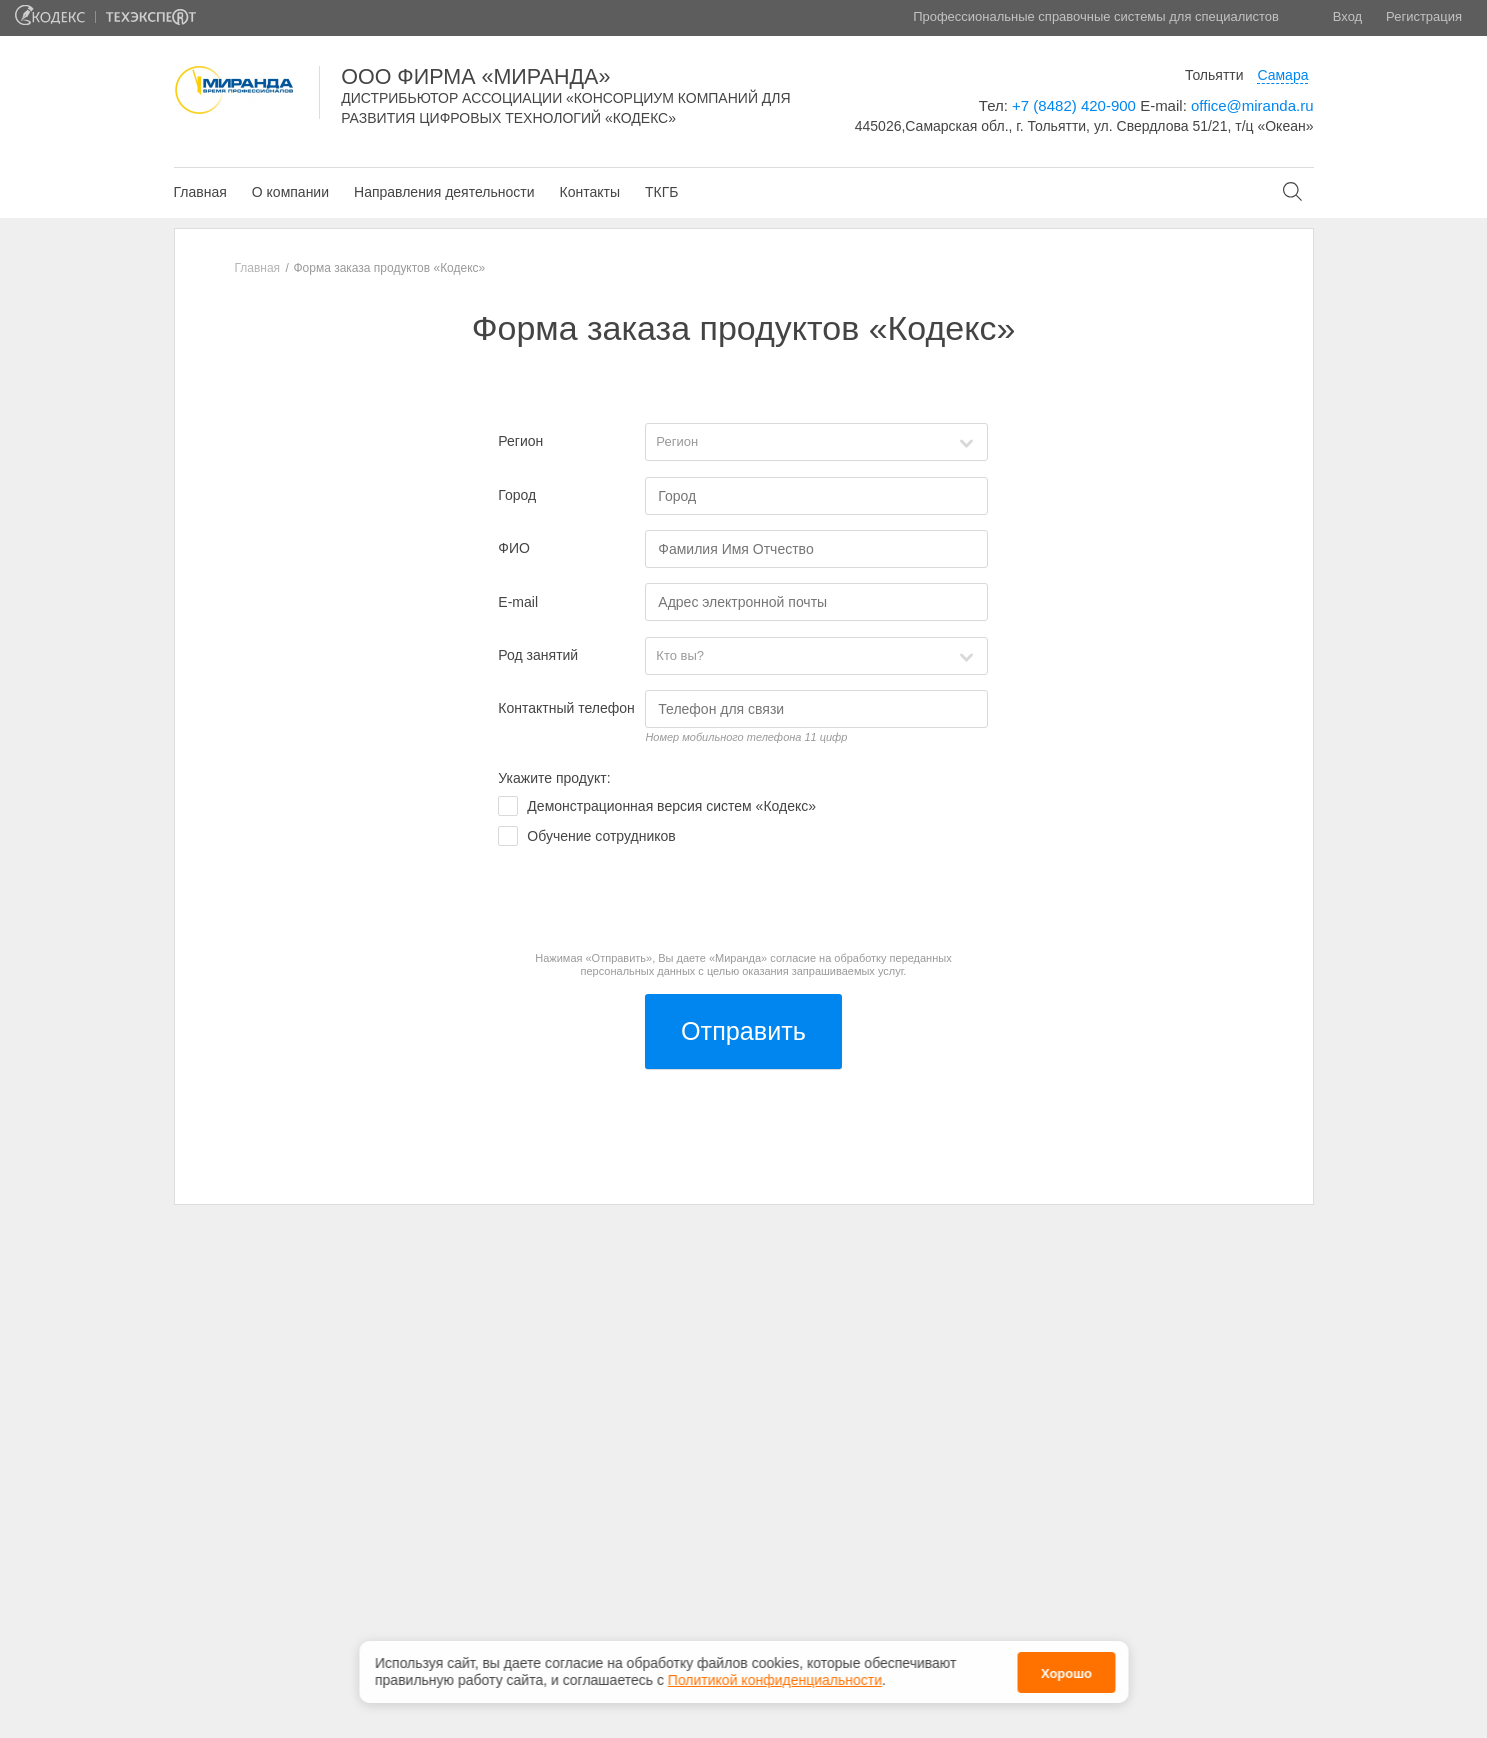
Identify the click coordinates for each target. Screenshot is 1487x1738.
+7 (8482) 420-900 (1074, 105)
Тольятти (1214, 75)
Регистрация (1424, 16)
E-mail (518, 602)
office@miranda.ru (1252, 105)
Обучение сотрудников (601, 836)
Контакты (589, 192)
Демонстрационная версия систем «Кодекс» (671, 806)
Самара (1282, 75)
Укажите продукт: (554, 778)
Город (517, 495)
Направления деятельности (444, 192)
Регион (520, 441)
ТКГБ (661, 192)
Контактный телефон (566, 708)
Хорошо (1066, 1673)
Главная (200, 192)
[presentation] (650, 899)
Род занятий (538, 655)
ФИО (514, 548)
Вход (1347, 16)
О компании (290, 192)
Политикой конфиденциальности (775, 1680)
